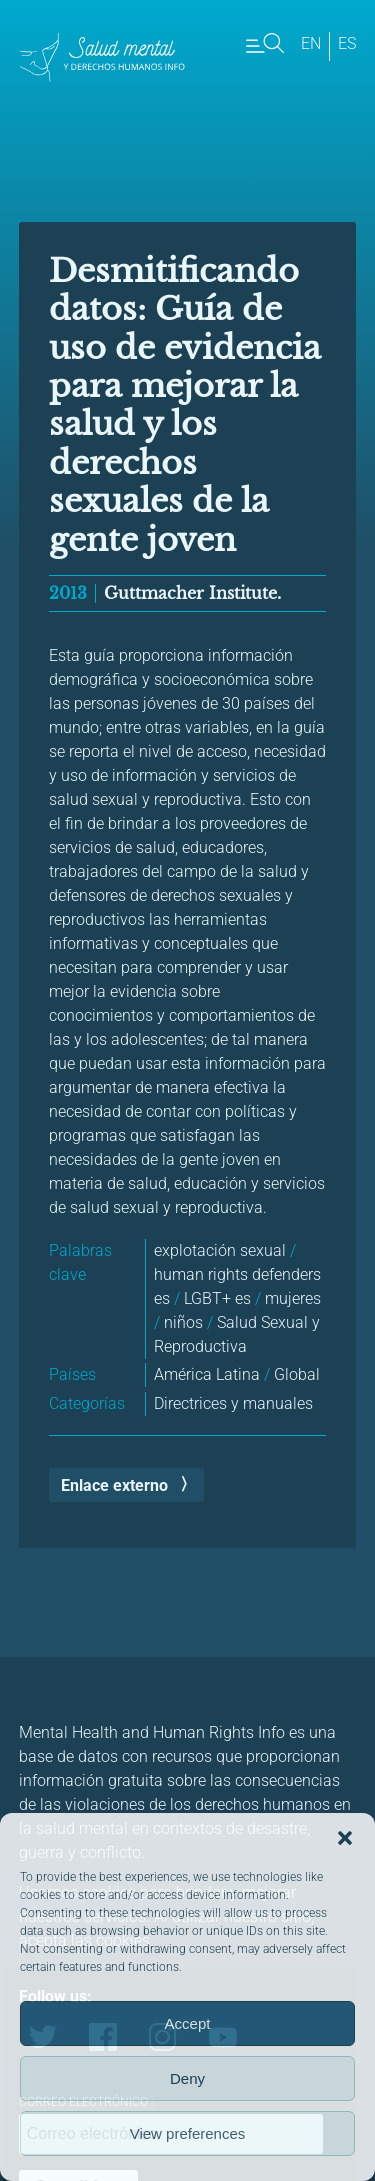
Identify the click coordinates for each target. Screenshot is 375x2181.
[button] (345, 1838)
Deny (187, 2078)
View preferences (188, 2133)
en (311, 43)
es (347, 43)
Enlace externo (114, 1485)
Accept (188, 2023)
